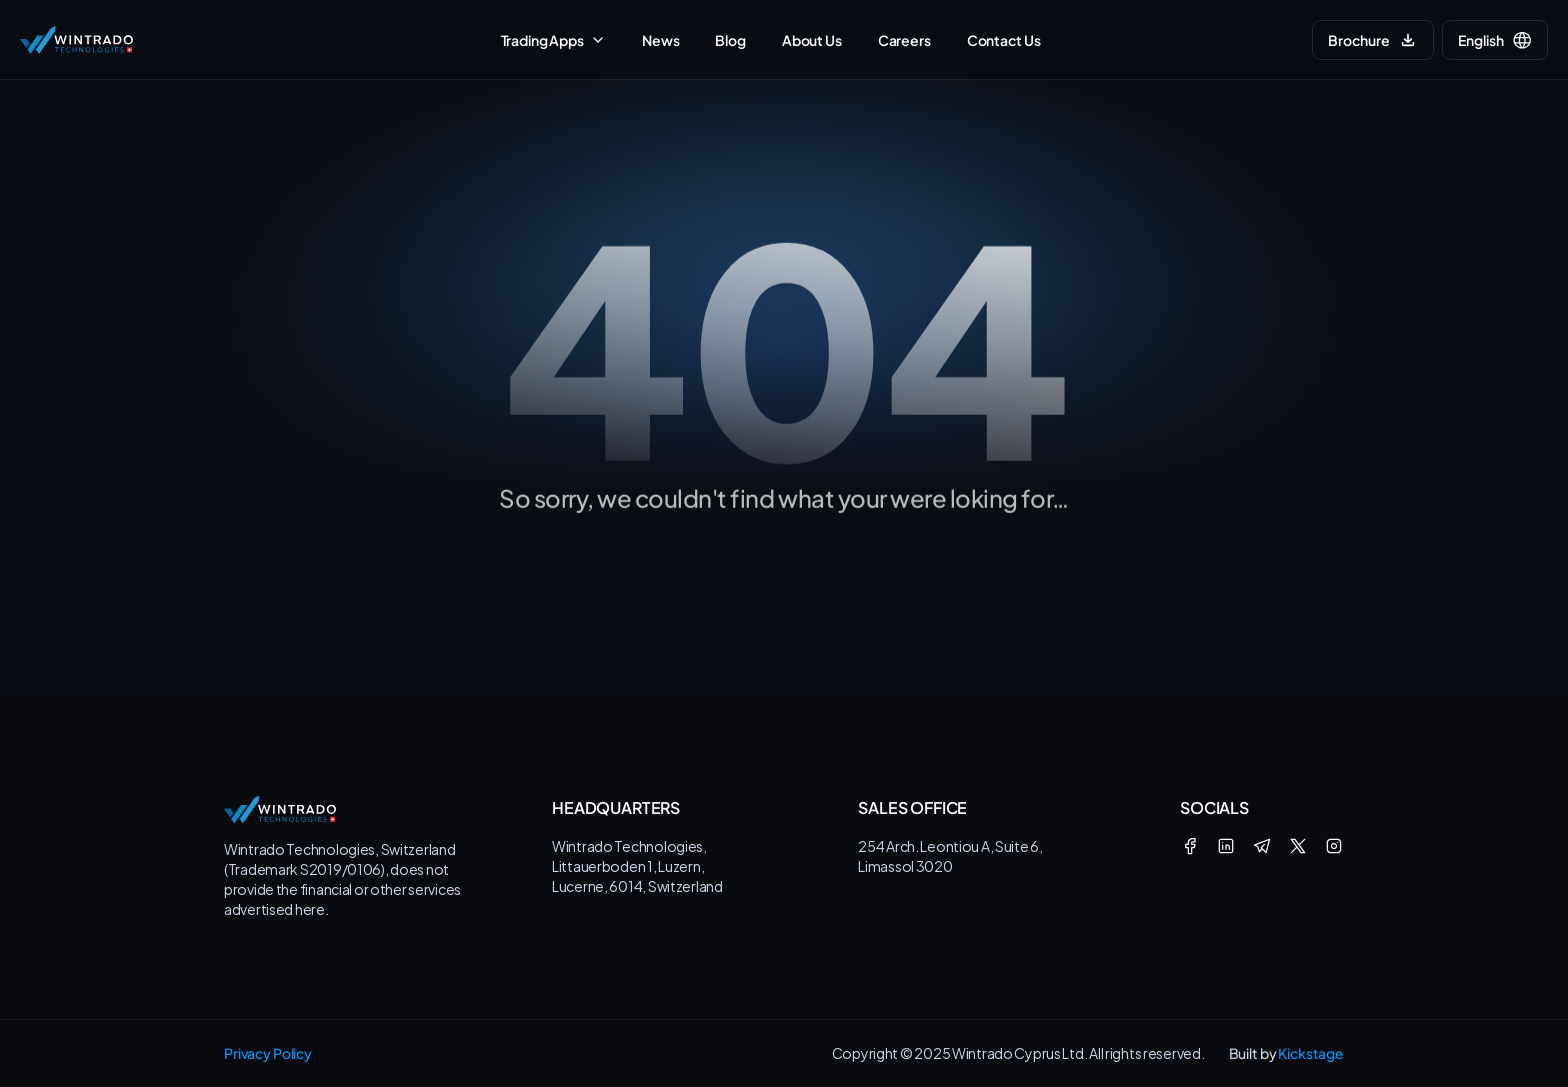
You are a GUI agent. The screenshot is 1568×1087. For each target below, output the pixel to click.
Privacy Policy (268, 1053)
